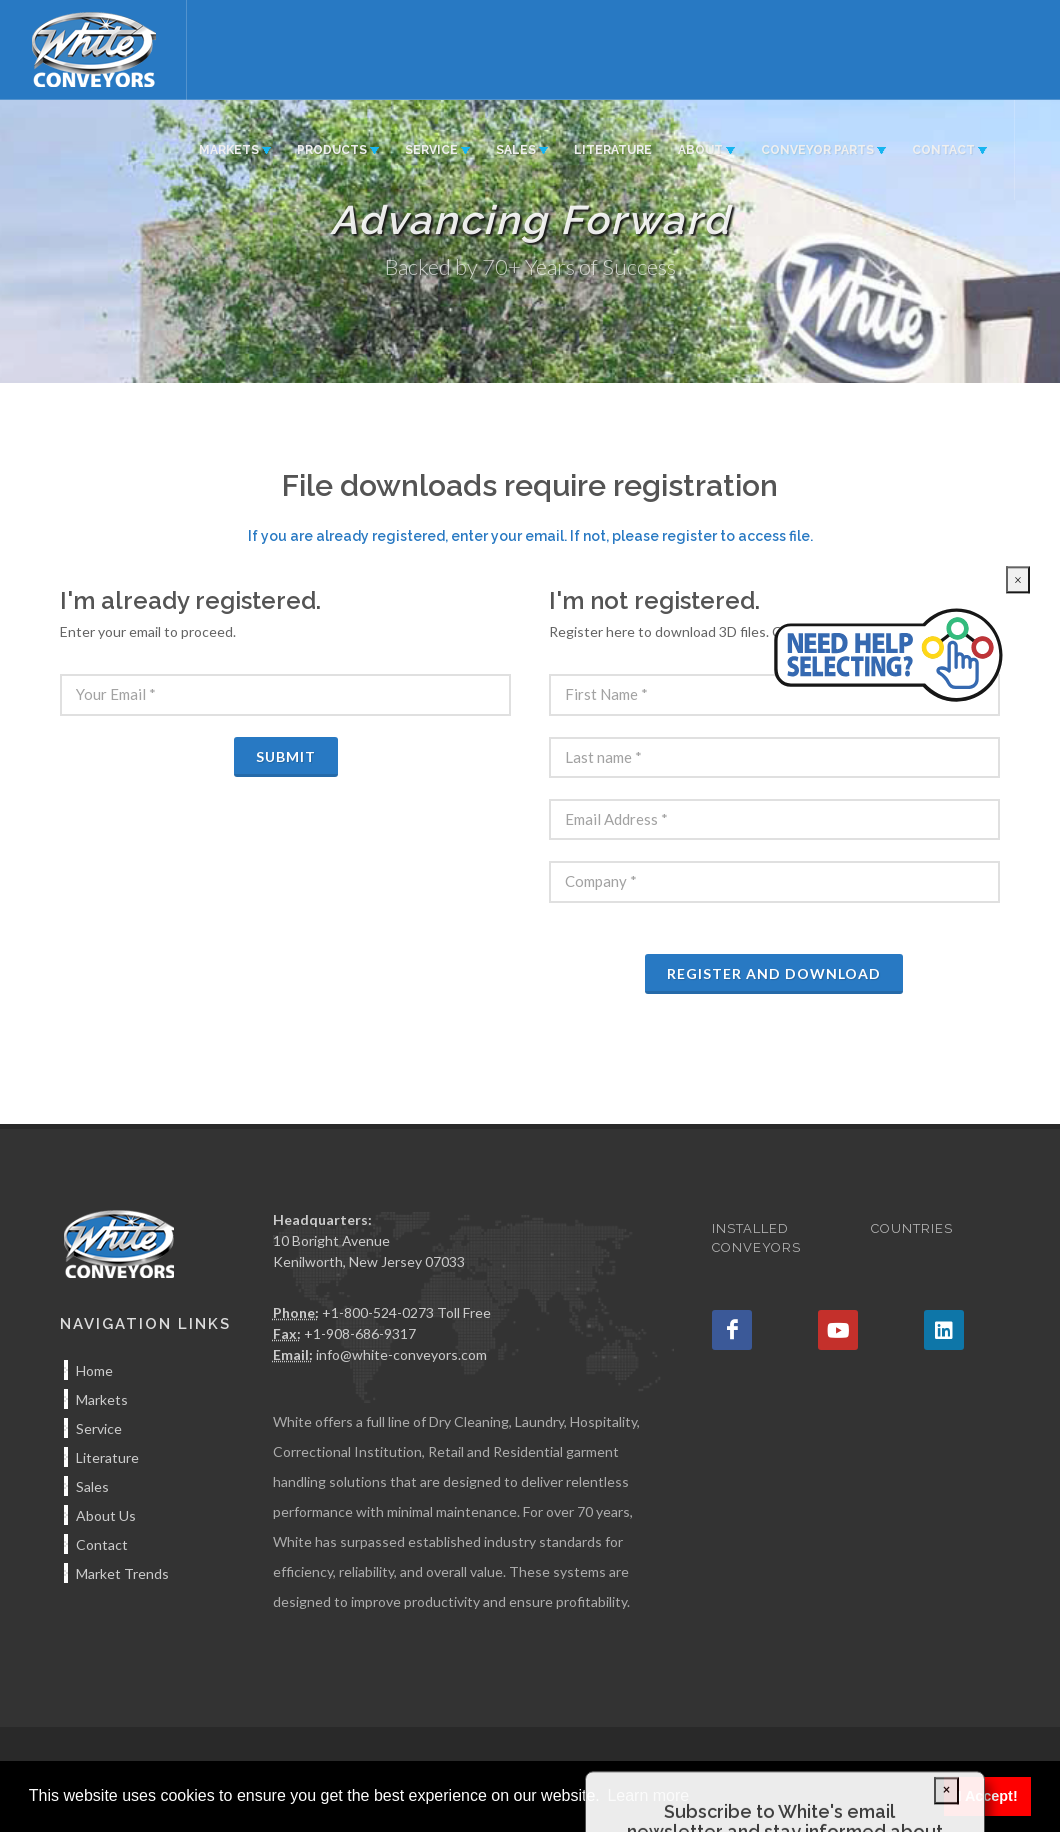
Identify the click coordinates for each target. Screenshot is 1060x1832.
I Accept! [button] (987, 1796)
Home (94, 1370)
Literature (107, 1457)
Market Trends (122, 1573)
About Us (106, 1515)
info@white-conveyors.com (401, 1354)
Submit (286, 756)
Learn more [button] (648, 1795)
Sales (92, 1486)
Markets (102, 1399)
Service (99, 1428)
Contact (102, 1544)
